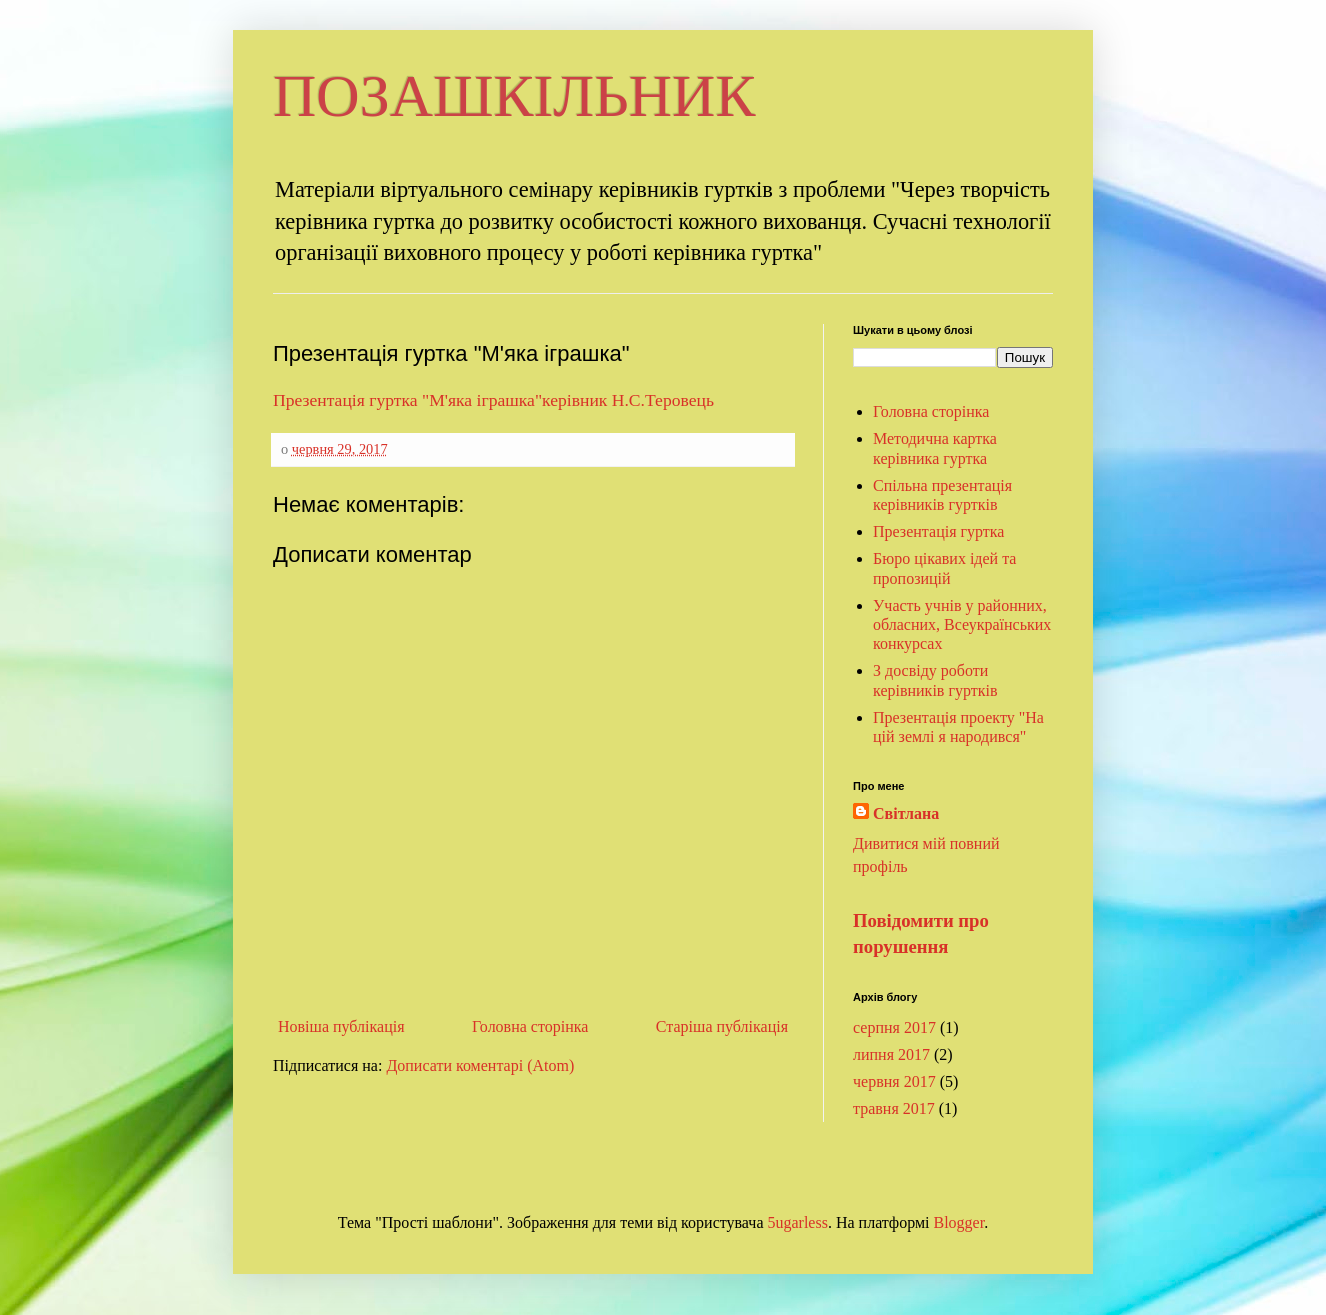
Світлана (906, 813)
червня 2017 (894, 1081)
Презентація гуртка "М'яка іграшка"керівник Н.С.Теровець (493, 400)
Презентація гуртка (938, 531)
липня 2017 (891, 1054)
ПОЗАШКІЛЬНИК (514, 96)
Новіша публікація (341, 1026)
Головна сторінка (530, 1026)
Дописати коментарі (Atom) (480, 1065)
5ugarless (797, 1222)
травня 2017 (894, 1108)
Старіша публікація (722, 1026)
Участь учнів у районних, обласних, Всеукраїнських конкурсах (962, 624)
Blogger (959, 1222)
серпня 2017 (894, 1027)
